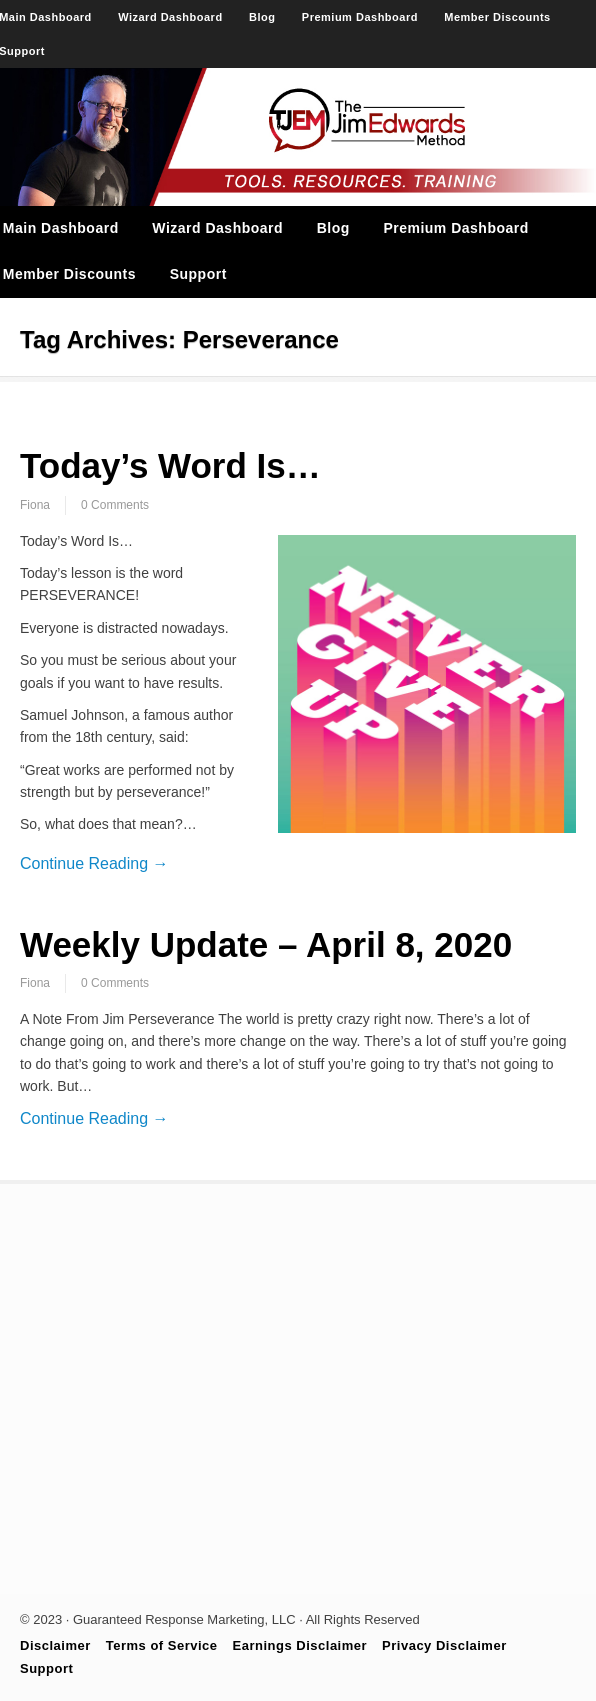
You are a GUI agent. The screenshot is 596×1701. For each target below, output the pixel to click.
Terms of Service (162, 1645)
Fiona (35, 505)
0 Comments (115, 505)
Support (198, 274)
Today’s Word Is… (170, 465)
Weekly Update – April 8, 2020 (266, 944)
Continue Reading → (94, 863)
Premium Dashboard (360, 17)
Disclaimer (55, 1645)
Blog (262, 17)
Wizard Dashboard (170, 17)
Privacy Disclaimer (444, 1645)
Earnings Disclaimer (300, 1645)
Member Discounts (497, 17)
